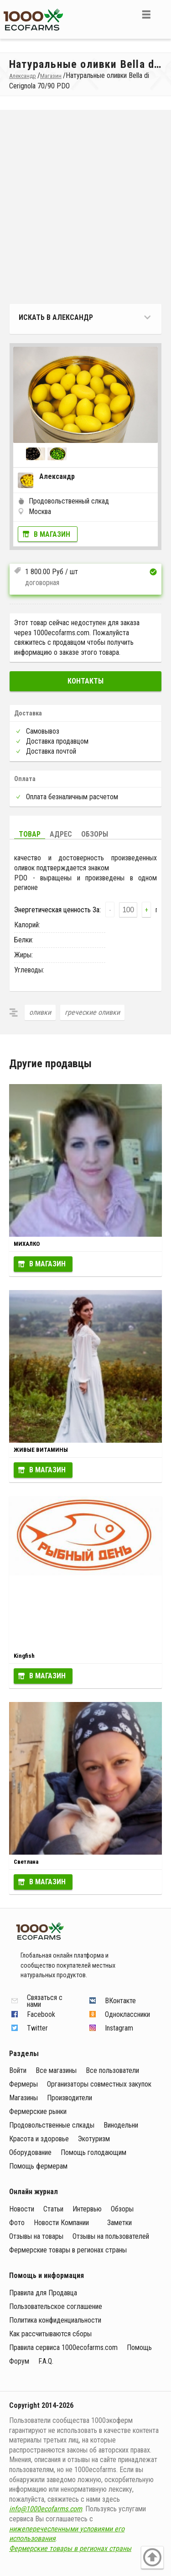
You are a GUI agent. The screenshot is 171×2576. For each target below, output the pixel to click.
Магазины (23, 2097)
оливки (40, 1012)
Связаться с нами (44, 2001)
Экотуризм (94, 2138)
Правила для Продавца (43, 2292)
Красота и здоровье (39, 2138)
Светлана (26, 1861)
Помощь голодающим (93, 2152)
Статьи (53, 2209)
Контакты (85, 681)
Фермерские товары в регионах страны (68, 2250)
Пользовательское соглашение (55, 2306)
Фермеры (23, 2084)
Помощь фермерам (38, 2166)
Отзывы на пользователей (111, 2236)
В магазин (52, 534)
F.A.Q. (45, 2361)
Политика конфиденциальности (55, 2320)
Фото (17, 2222)
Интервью (87, 2209)
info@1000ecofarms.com (45, 2508)
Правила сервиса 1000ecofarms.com (63, 2347)
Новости (21, 2209)
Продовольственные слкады (51, 2125)
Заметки (119, 2222)
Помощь (139, 2347)
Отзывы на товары (36, 2236)
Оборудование (30, 2152)
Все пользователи (112, 2070)
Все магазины (56, 2070)
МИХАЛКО (27, 1243)
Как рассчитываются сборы (50, 2333)
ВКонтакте (120, 2000)
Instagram (119, 2028)
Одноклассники (127, 2014)
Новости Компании (61, 2222)
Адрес (61, 834)
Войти (17, 2070)
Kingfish (24, 1655)
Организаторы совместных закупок (99, 2084)
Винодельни (121, 2125)
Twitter (37, 2028)
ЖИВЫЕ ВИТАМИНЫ (41, 1449)
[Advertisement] (85, 209)
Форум (19, 2361)
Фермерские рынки (38, 2111)
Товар (30, 834)
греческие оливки (92, 1012)
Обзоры (94, 834)
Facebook (41, 2014)
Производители (69, 2097)
